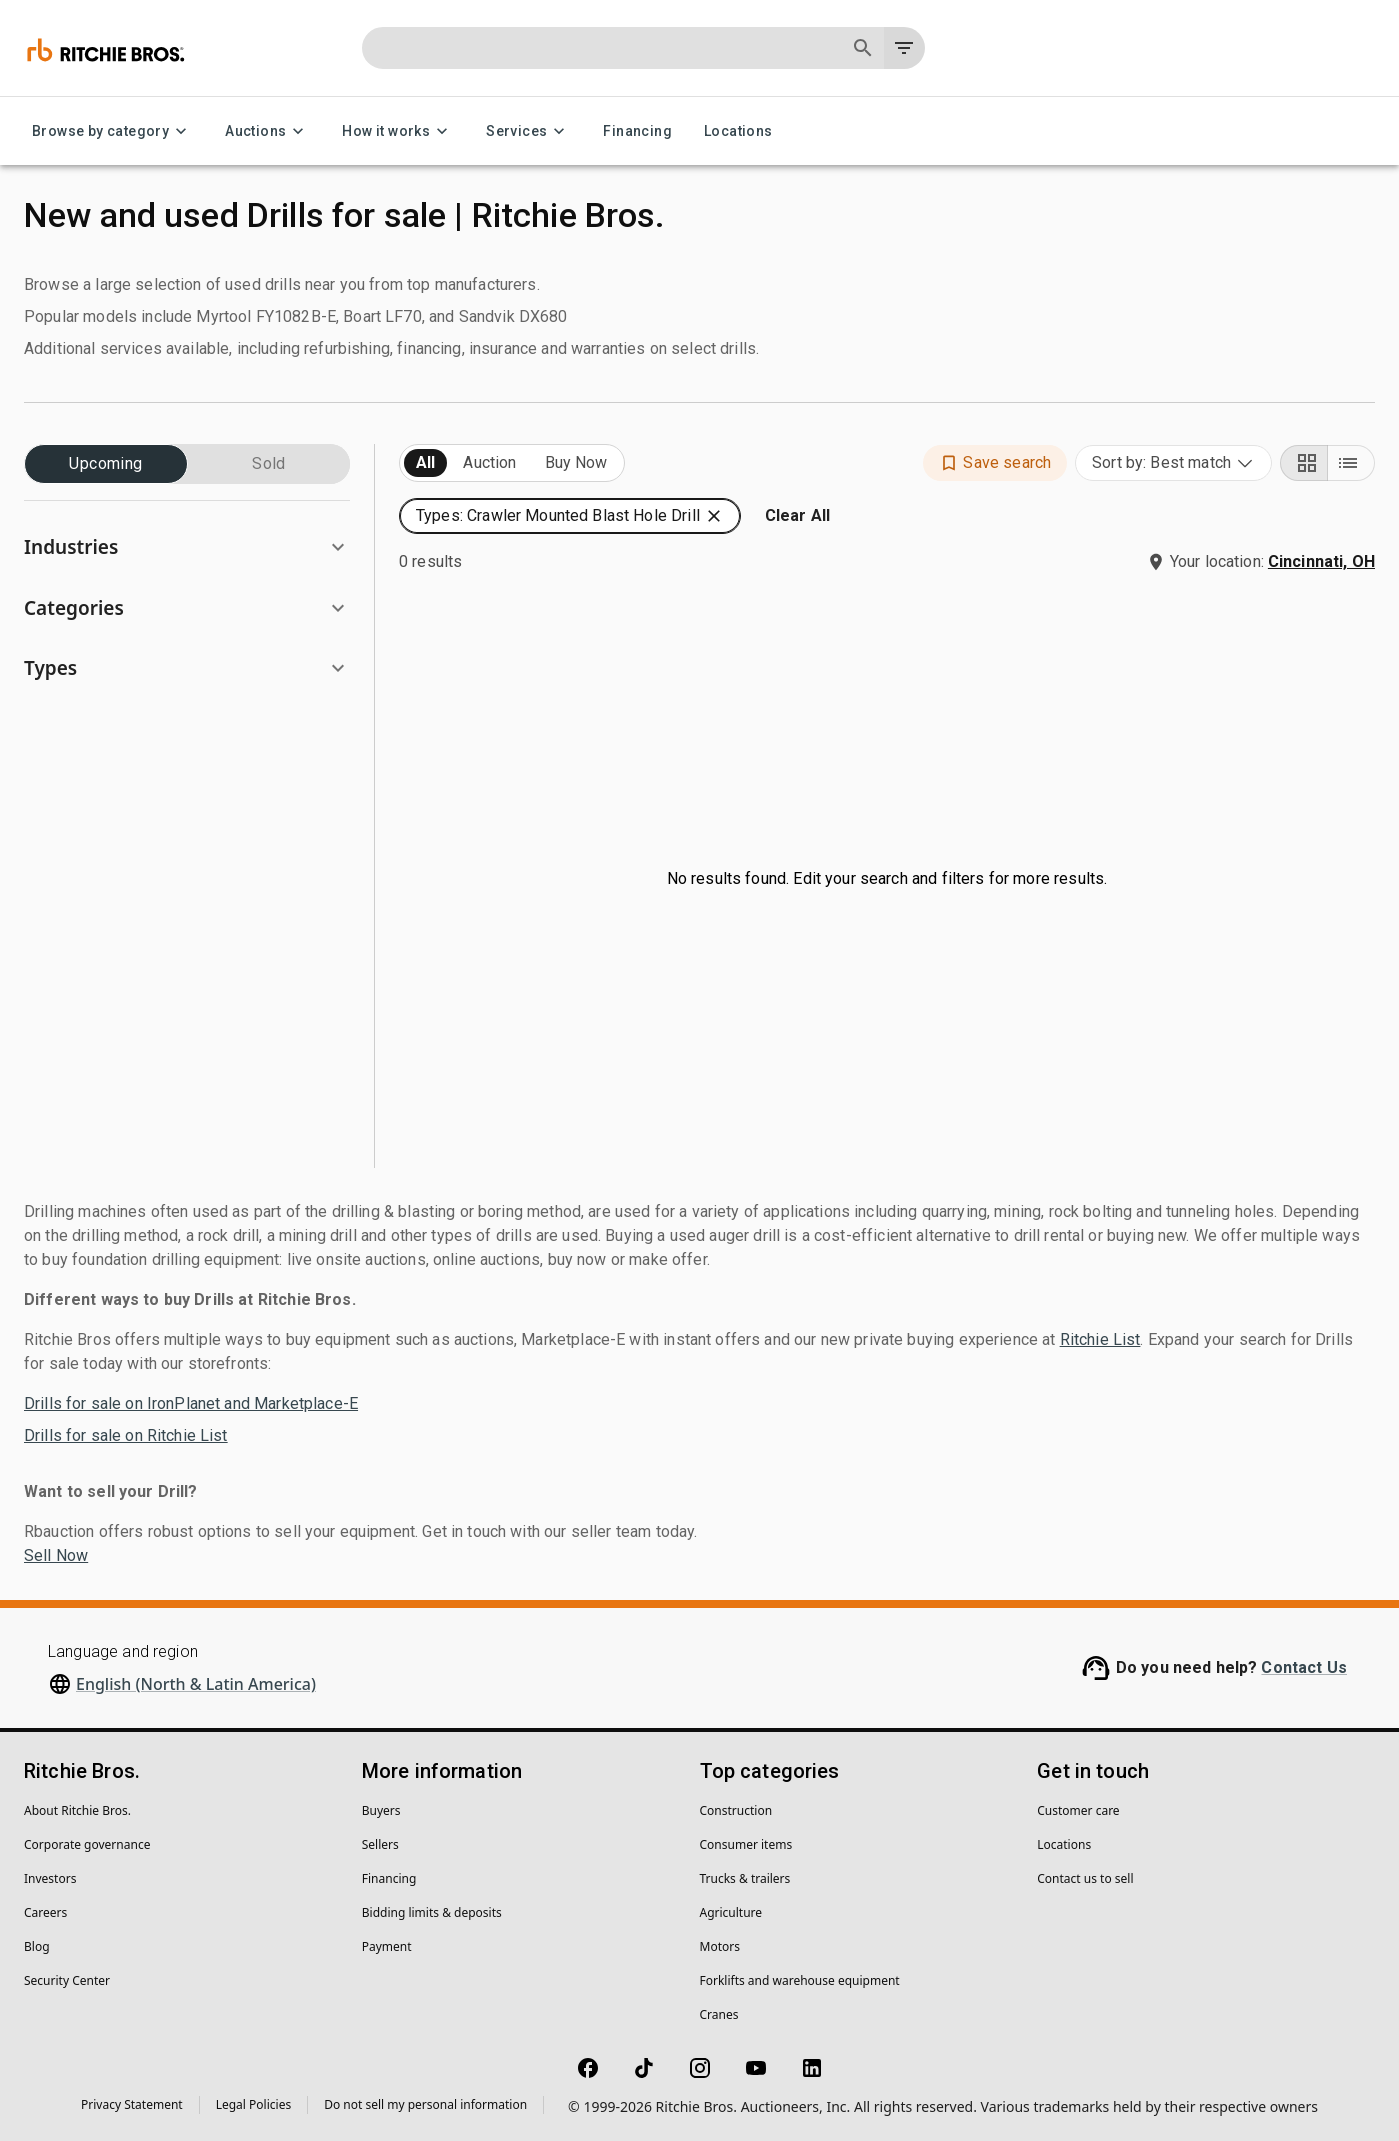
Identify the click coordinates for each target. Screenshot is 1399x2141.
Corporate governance (87, 1844)
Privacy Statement (132, 2104)
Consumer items (746, 1844)
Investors (50, 1878)
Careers (45, 1912)
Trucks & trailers (745, 1878)
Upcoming (106, 464)
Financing (637, 131)
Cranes (719, 2014)
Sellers (380, 1844)
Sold (269, 464)
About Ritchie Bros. (77, 1810)
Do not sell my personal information (425, 2104)
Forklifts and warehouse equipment (800, 1980)
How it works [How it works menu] (398, 131)
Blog (37, 1946)
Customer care (1078, 1810)
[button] (187, 547)
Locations (738, 131)
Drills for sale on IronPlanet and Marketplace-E (191, 1403)
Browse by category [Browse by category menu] (112, 131)
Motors (720, 1946)
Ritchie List (1100, 1339)
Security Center (67, 1980)
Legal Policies (253, 2104)
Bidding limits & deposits (432, 1912)
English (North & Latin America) (196, 1684)
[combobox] (1173, 463)
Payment (387, 1946)
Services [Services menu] (528, 131)
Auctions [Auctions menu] (267, 131)
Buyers (381, 1810)
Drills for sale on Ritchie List (126, 1435)
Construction (736, 1810)
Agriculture (731, 1912)
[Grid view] (1304, 463)
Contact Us (1304, 1667)
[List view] (1351, 463)
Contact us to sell (1085, 1878)
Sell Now (56, 1555)
